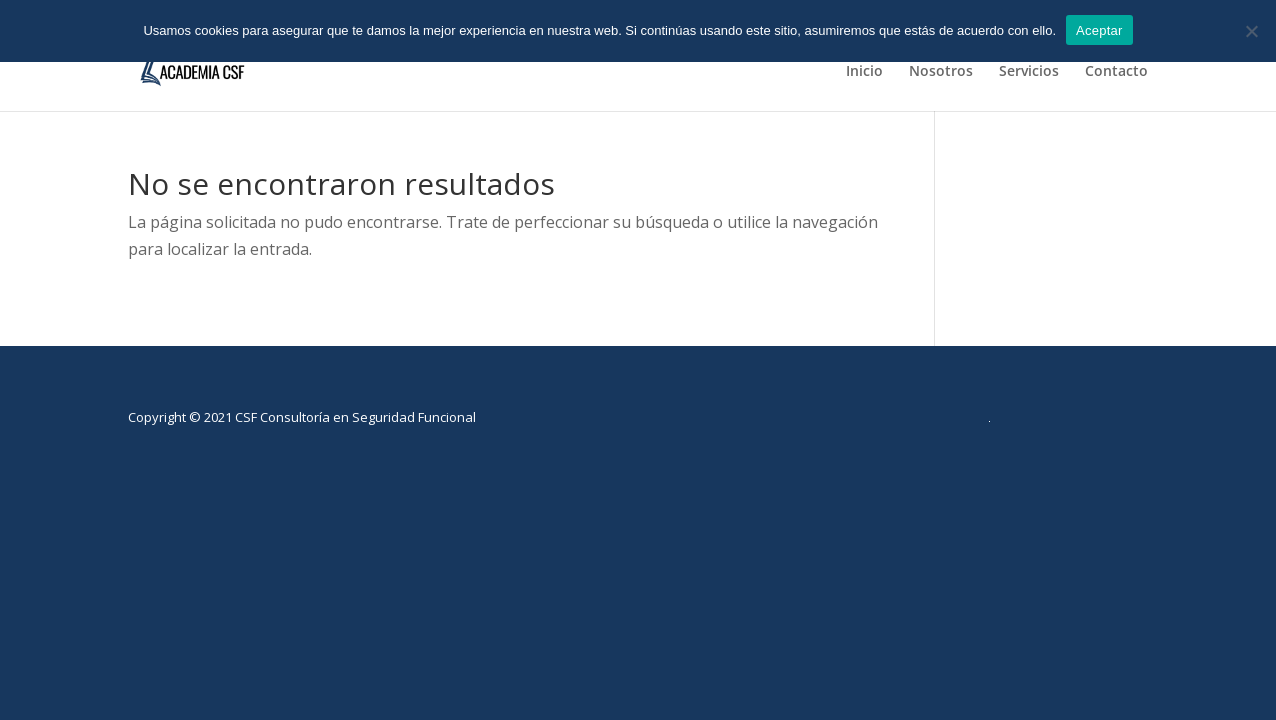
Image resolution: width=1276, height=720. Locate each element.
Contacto (1116, 72)
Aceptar (1099, 30)
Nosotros (941, 72)
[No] (1251, 31)
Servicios (1029, 72)
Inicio (864, 72)
